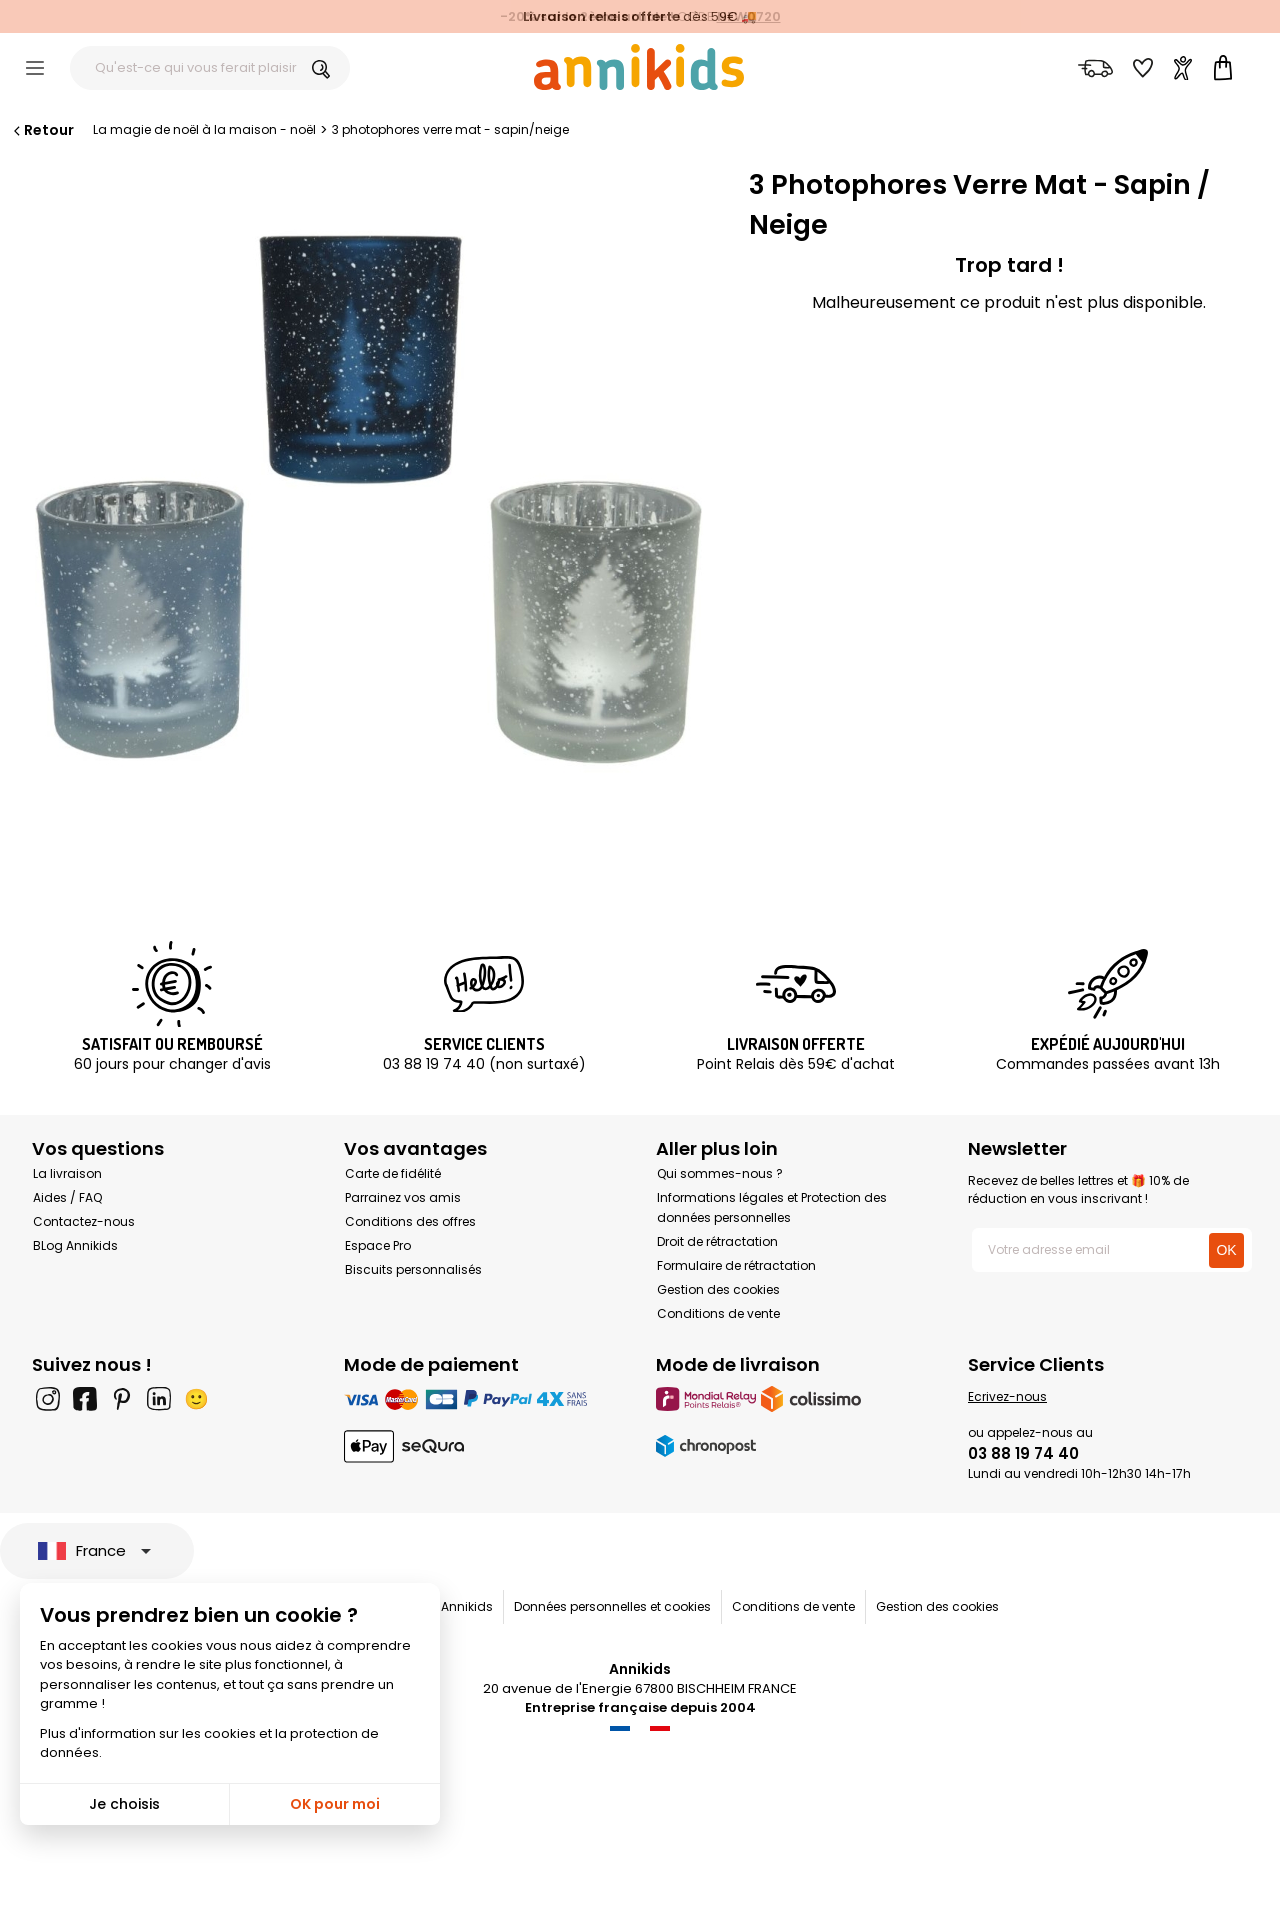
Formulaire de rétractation (736, 1265)
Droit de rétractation (717, 1241)
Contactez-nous (84, 1221)
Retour (42, 130)
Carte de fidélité (393, 1173)
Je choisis (124, 1804)
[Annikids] (639, 67)
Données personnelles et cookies (612, 1606)
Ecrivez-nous (1007, 1396)
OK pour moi (335, 1804)
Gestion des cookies (718, 1289)
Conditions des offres (410, 1221)
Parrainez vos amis (403, 1197)
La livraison (67, 1173)
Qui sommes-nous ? (720, 1173)
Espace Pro (378, 1245)
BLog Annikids (75, 1245)
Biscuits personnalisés (413, 1269)
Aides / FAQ (67, 1197)
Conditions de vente (718, 1313)
